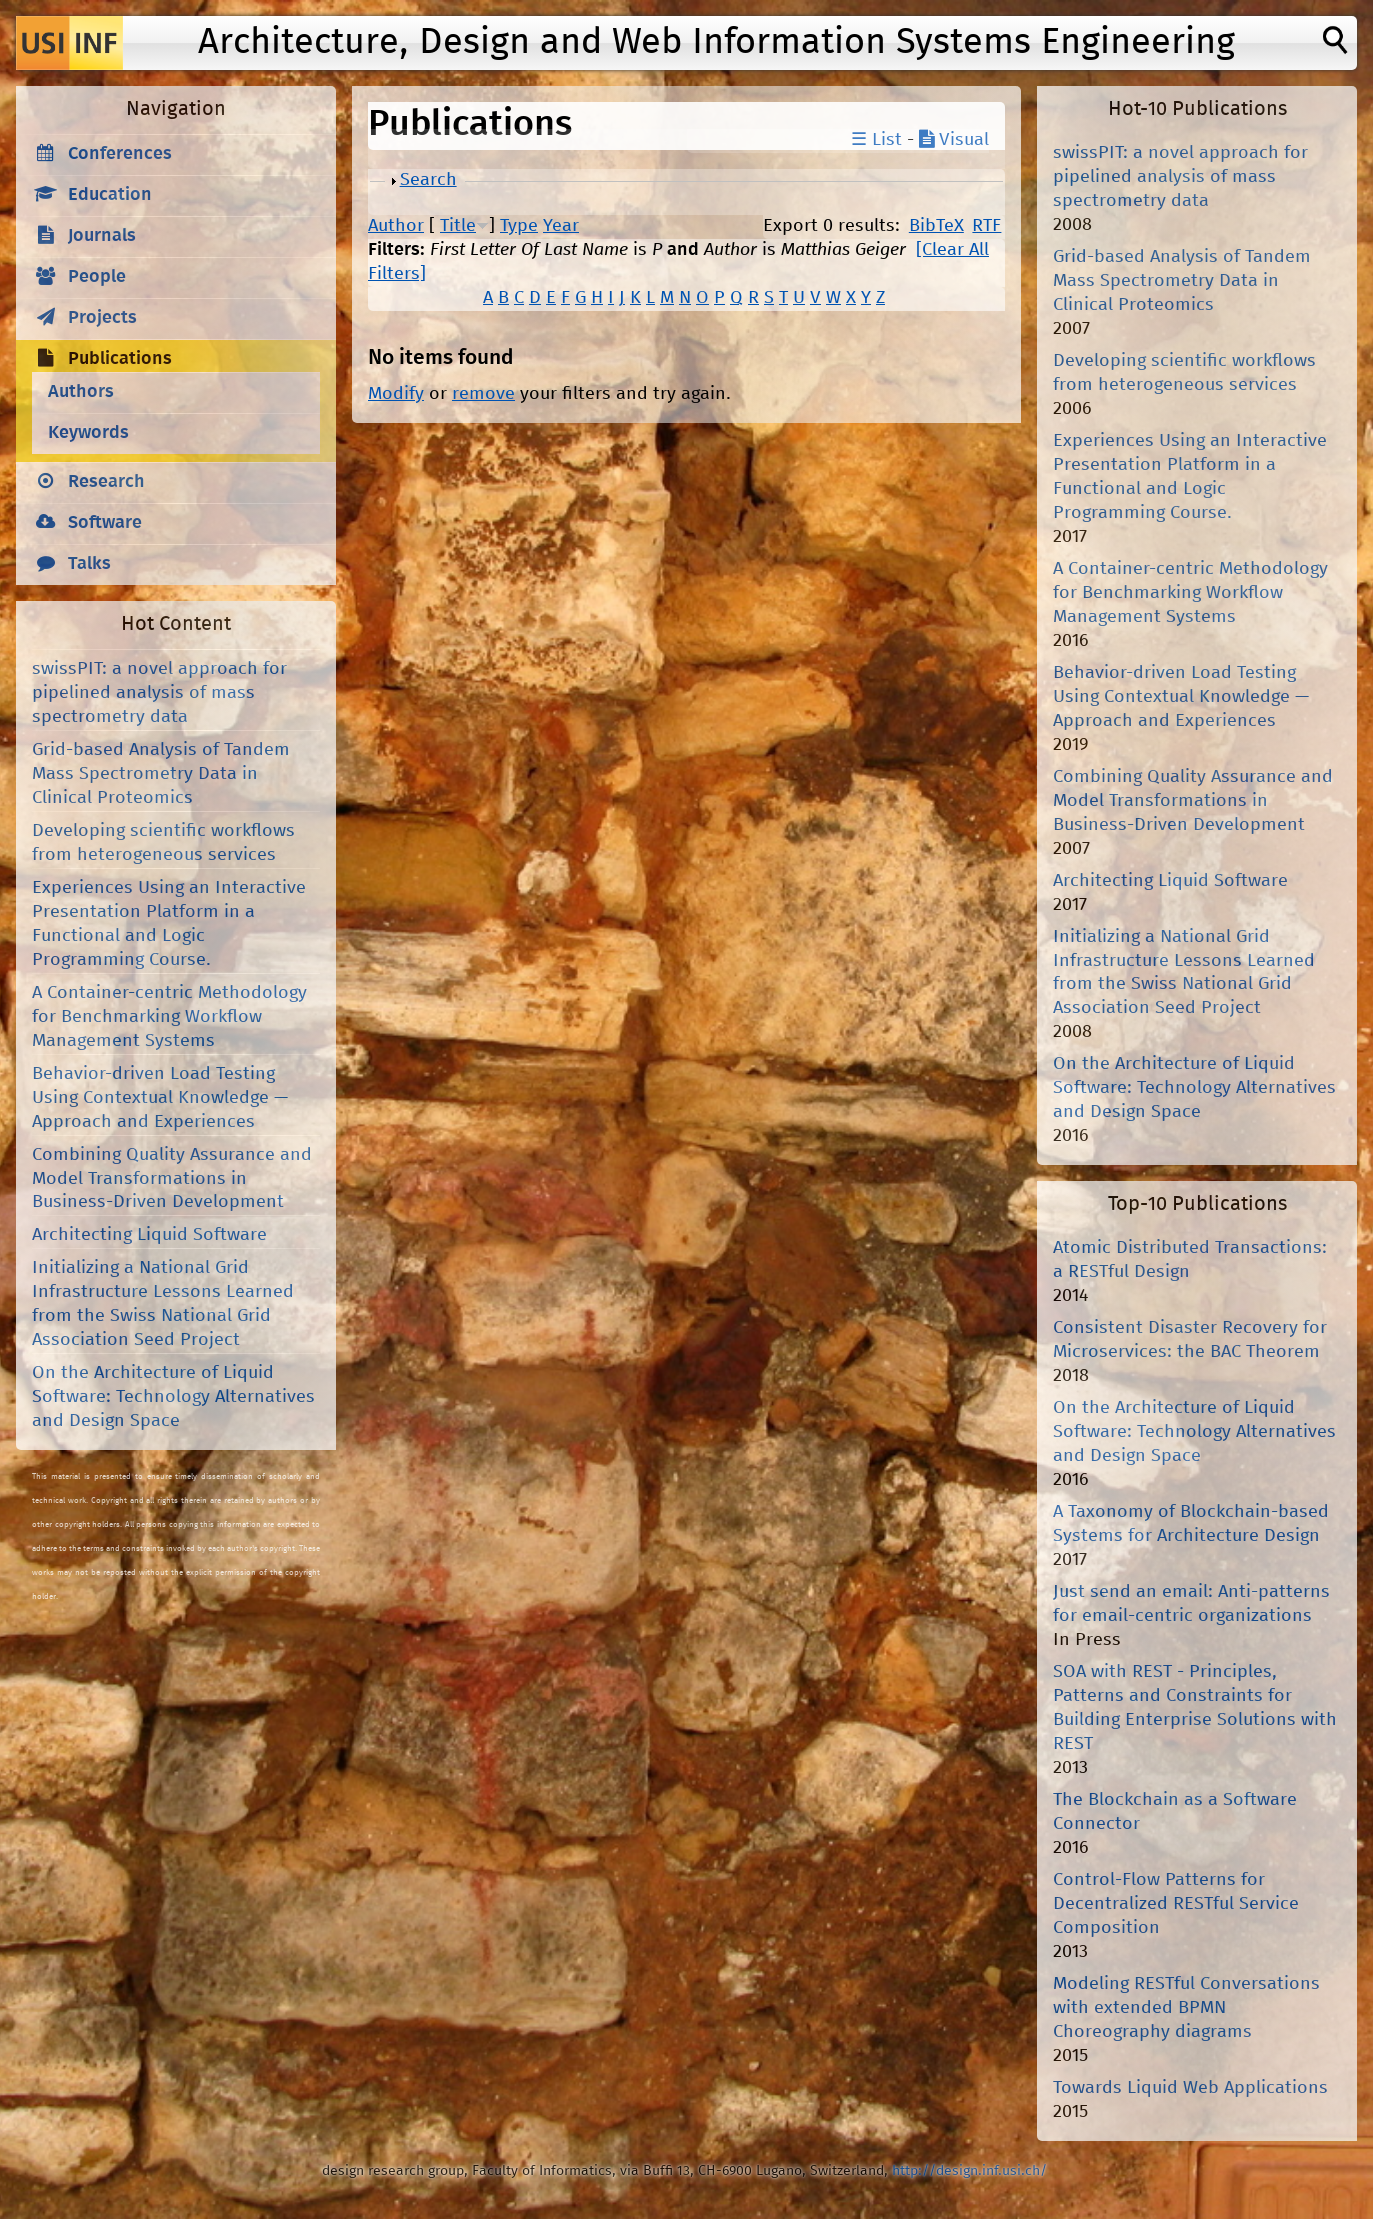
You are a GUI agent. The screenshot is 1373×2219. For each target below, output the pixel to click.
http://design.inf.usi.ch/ (969, 2171)
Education (110, 195)
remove (483, 394)
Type (519, 226)
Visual (954, 140)
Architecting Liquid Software (149, 1235)
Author (396, 226)
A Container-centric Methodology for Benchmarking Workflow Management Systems (169, 1017)
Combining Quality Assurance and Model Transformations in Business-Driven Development (172, 1179)
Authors (81, 392)
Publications (120, 359)
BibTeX (936, 226)
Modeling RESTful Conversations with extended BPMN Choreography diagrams (1186, 2008)
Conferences (120, 154)
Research (106, 482)
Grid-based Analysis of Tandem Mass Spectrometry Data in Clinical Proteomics (161, 774)
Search (428, 180)
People (97, 277)
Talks (89, 564)
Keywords (88, 433)
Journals (102, 236)
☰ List (876, 140)
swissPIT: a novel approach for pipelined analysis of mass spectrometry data (159, 693)
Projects (102, 318)
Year (561, 226)
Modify (396, 394)
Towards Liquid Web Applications (1190, 2088)
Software (105, 523)
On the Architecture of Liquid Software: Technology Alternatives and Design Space (173, 1397)
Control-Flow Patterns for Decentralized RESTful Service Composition (1176, 1904)
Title (458, 226)
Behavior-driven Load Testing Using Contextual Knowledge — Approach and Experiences (160, 1098)
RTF (986, 226)
